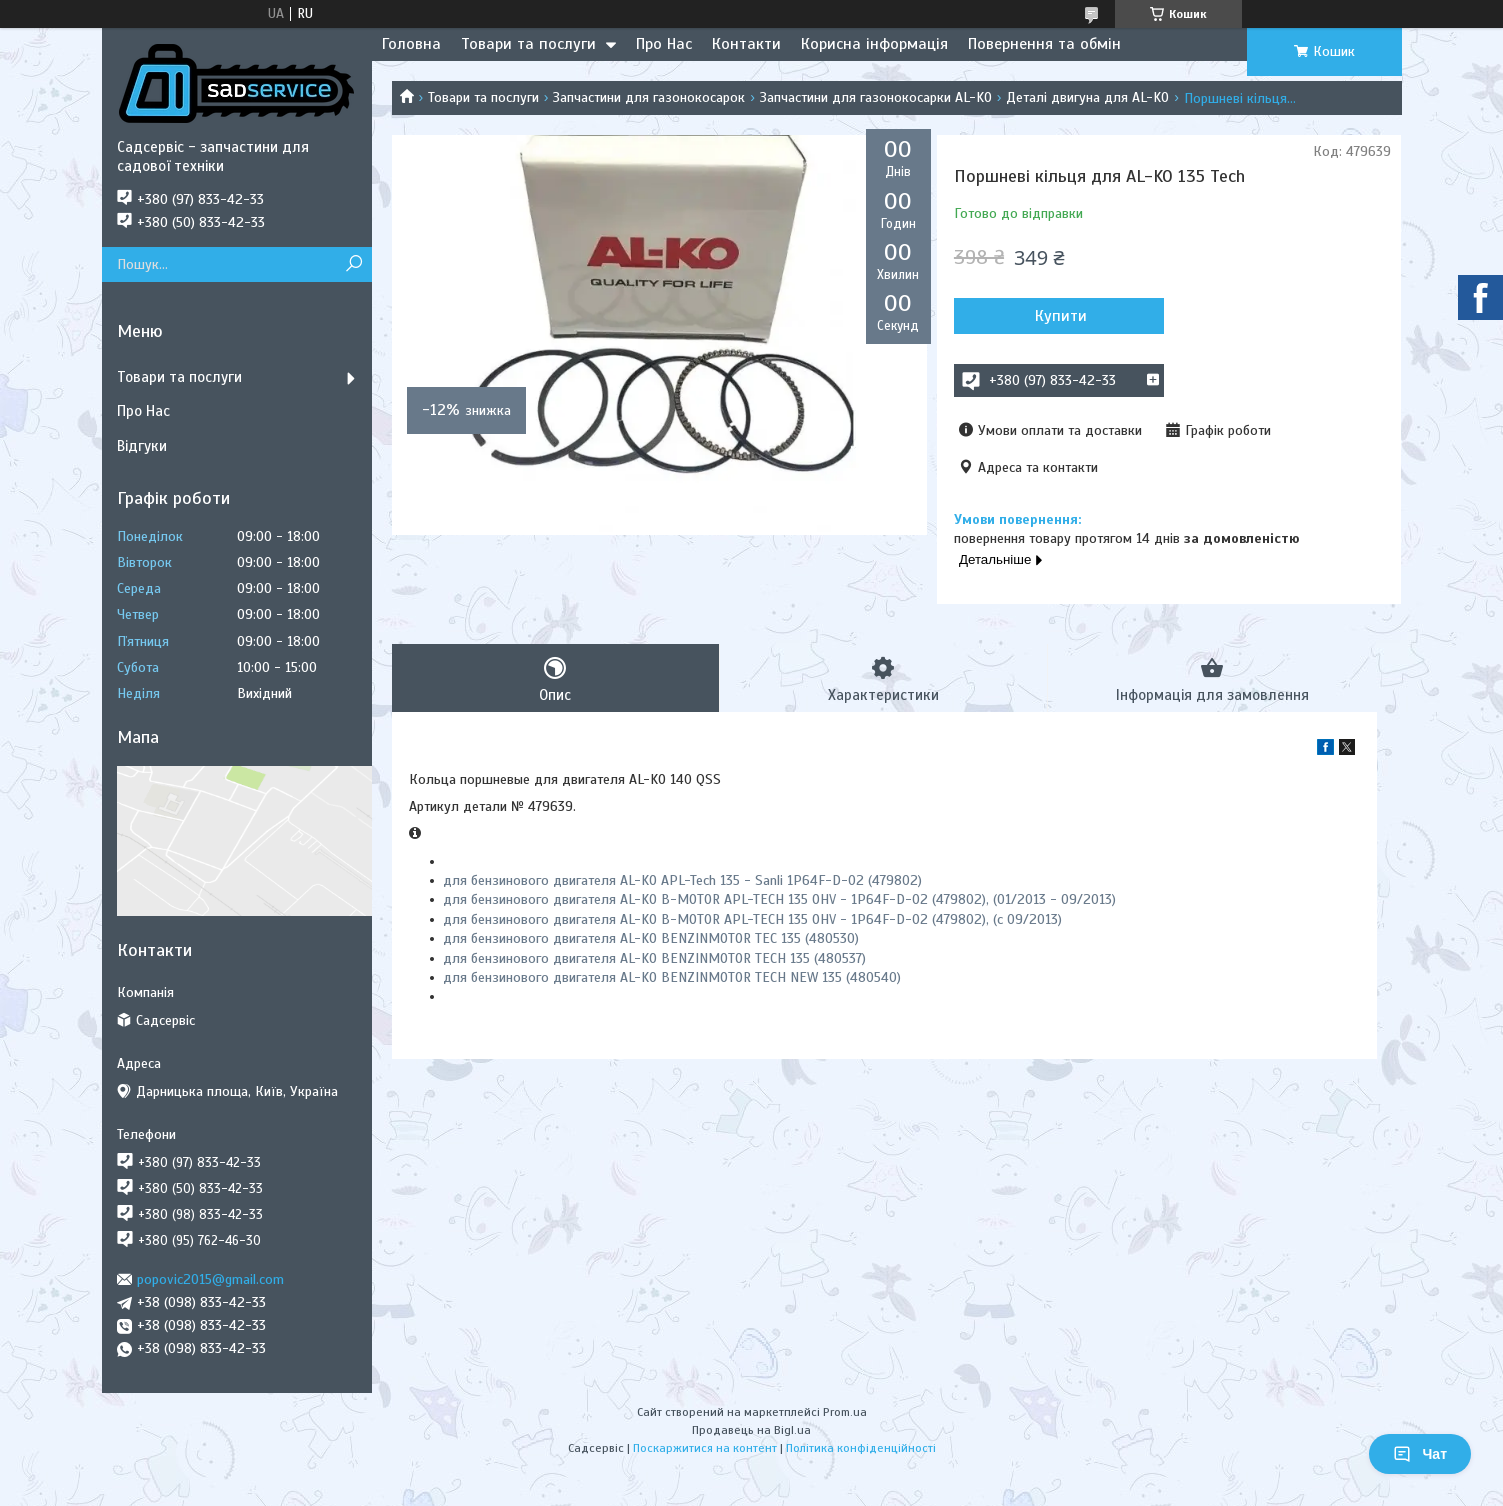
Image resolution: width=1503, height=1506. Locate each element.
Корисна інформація (874, 44)
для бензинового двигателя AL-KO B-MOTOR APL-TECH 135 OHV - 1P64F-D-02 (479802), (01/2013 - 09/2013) (779, 899)
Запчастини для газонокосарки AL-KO (876, 97)
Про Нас (664, 44)
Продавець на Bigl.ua (751, 1430)
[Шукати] (354, 264)
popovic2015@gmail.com (210, 1279)
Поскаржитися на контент (705, 1448)
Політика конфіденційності (861, 1448)
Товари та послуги (528, 44)
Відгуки (142, 446)
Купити (1061, 316)
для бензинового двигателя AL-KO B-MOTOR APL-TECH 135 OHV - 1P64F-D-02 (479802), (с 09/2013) (752, 919)
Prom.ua (845, 1412)
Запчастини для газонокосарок (649, 97)
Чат (1420, 1454)
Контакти (746, 44)
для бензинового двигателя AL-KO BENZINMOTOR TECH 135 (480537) (654, 958)
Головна (411, 44)
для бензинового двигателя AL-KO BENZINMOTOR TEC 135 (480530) (651, 938)
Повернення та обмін (1044, 44)
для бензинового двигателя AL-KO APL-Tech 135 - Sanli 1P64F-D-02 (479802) (682, 880)
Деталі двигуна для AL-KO (1087, 97)
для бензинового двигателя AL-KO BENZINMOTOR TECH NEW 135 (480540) (672, 977)
